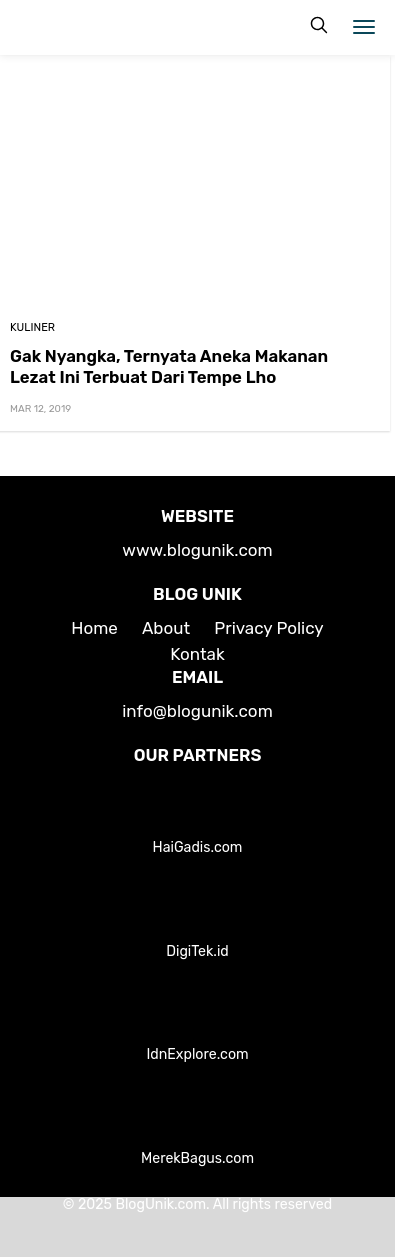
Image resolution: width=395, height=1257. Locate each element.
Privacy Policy (268, 628)
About (166, 628)
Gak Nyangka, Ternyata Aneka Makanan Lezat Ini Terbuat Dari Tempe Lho (169, 366)
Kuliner (32, 327)
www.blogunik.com (197, 550)
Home (94, 628)
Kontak (197, 654)
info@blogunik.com (197, 711)
